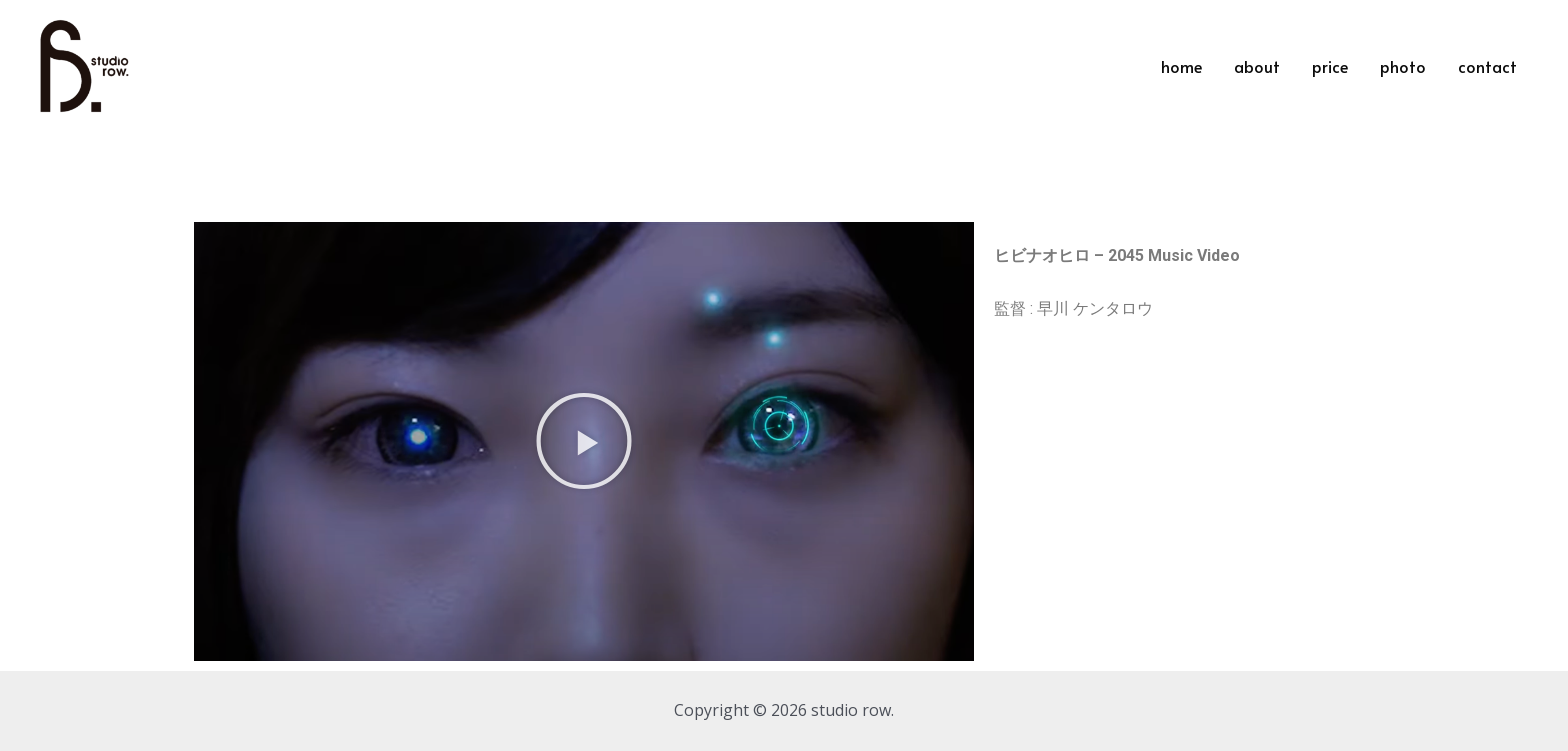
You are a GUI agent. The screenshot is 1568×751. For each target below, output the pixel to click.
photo (1403, 66)
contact (1487, 66)
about (1257, 66)
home (1181, 66)
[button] (584, 441)
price (1330, 66)
